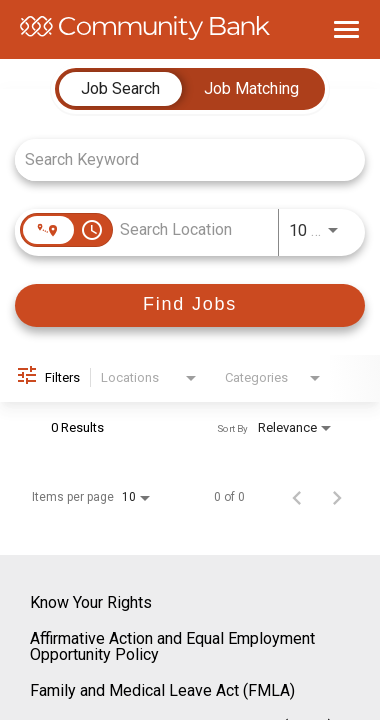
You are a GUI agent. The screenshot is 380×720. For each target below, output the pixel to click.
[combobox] (180, 159)
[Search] (190, 305)
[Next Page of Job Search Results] (337, 497)
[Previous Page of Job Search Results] (297, 497)
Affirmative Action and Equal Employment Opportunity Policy (172, 646)
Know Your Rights (91, 602)
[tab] (120, 89)
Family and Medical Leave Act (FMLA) (162, 690)
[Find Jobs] (190, 305)
